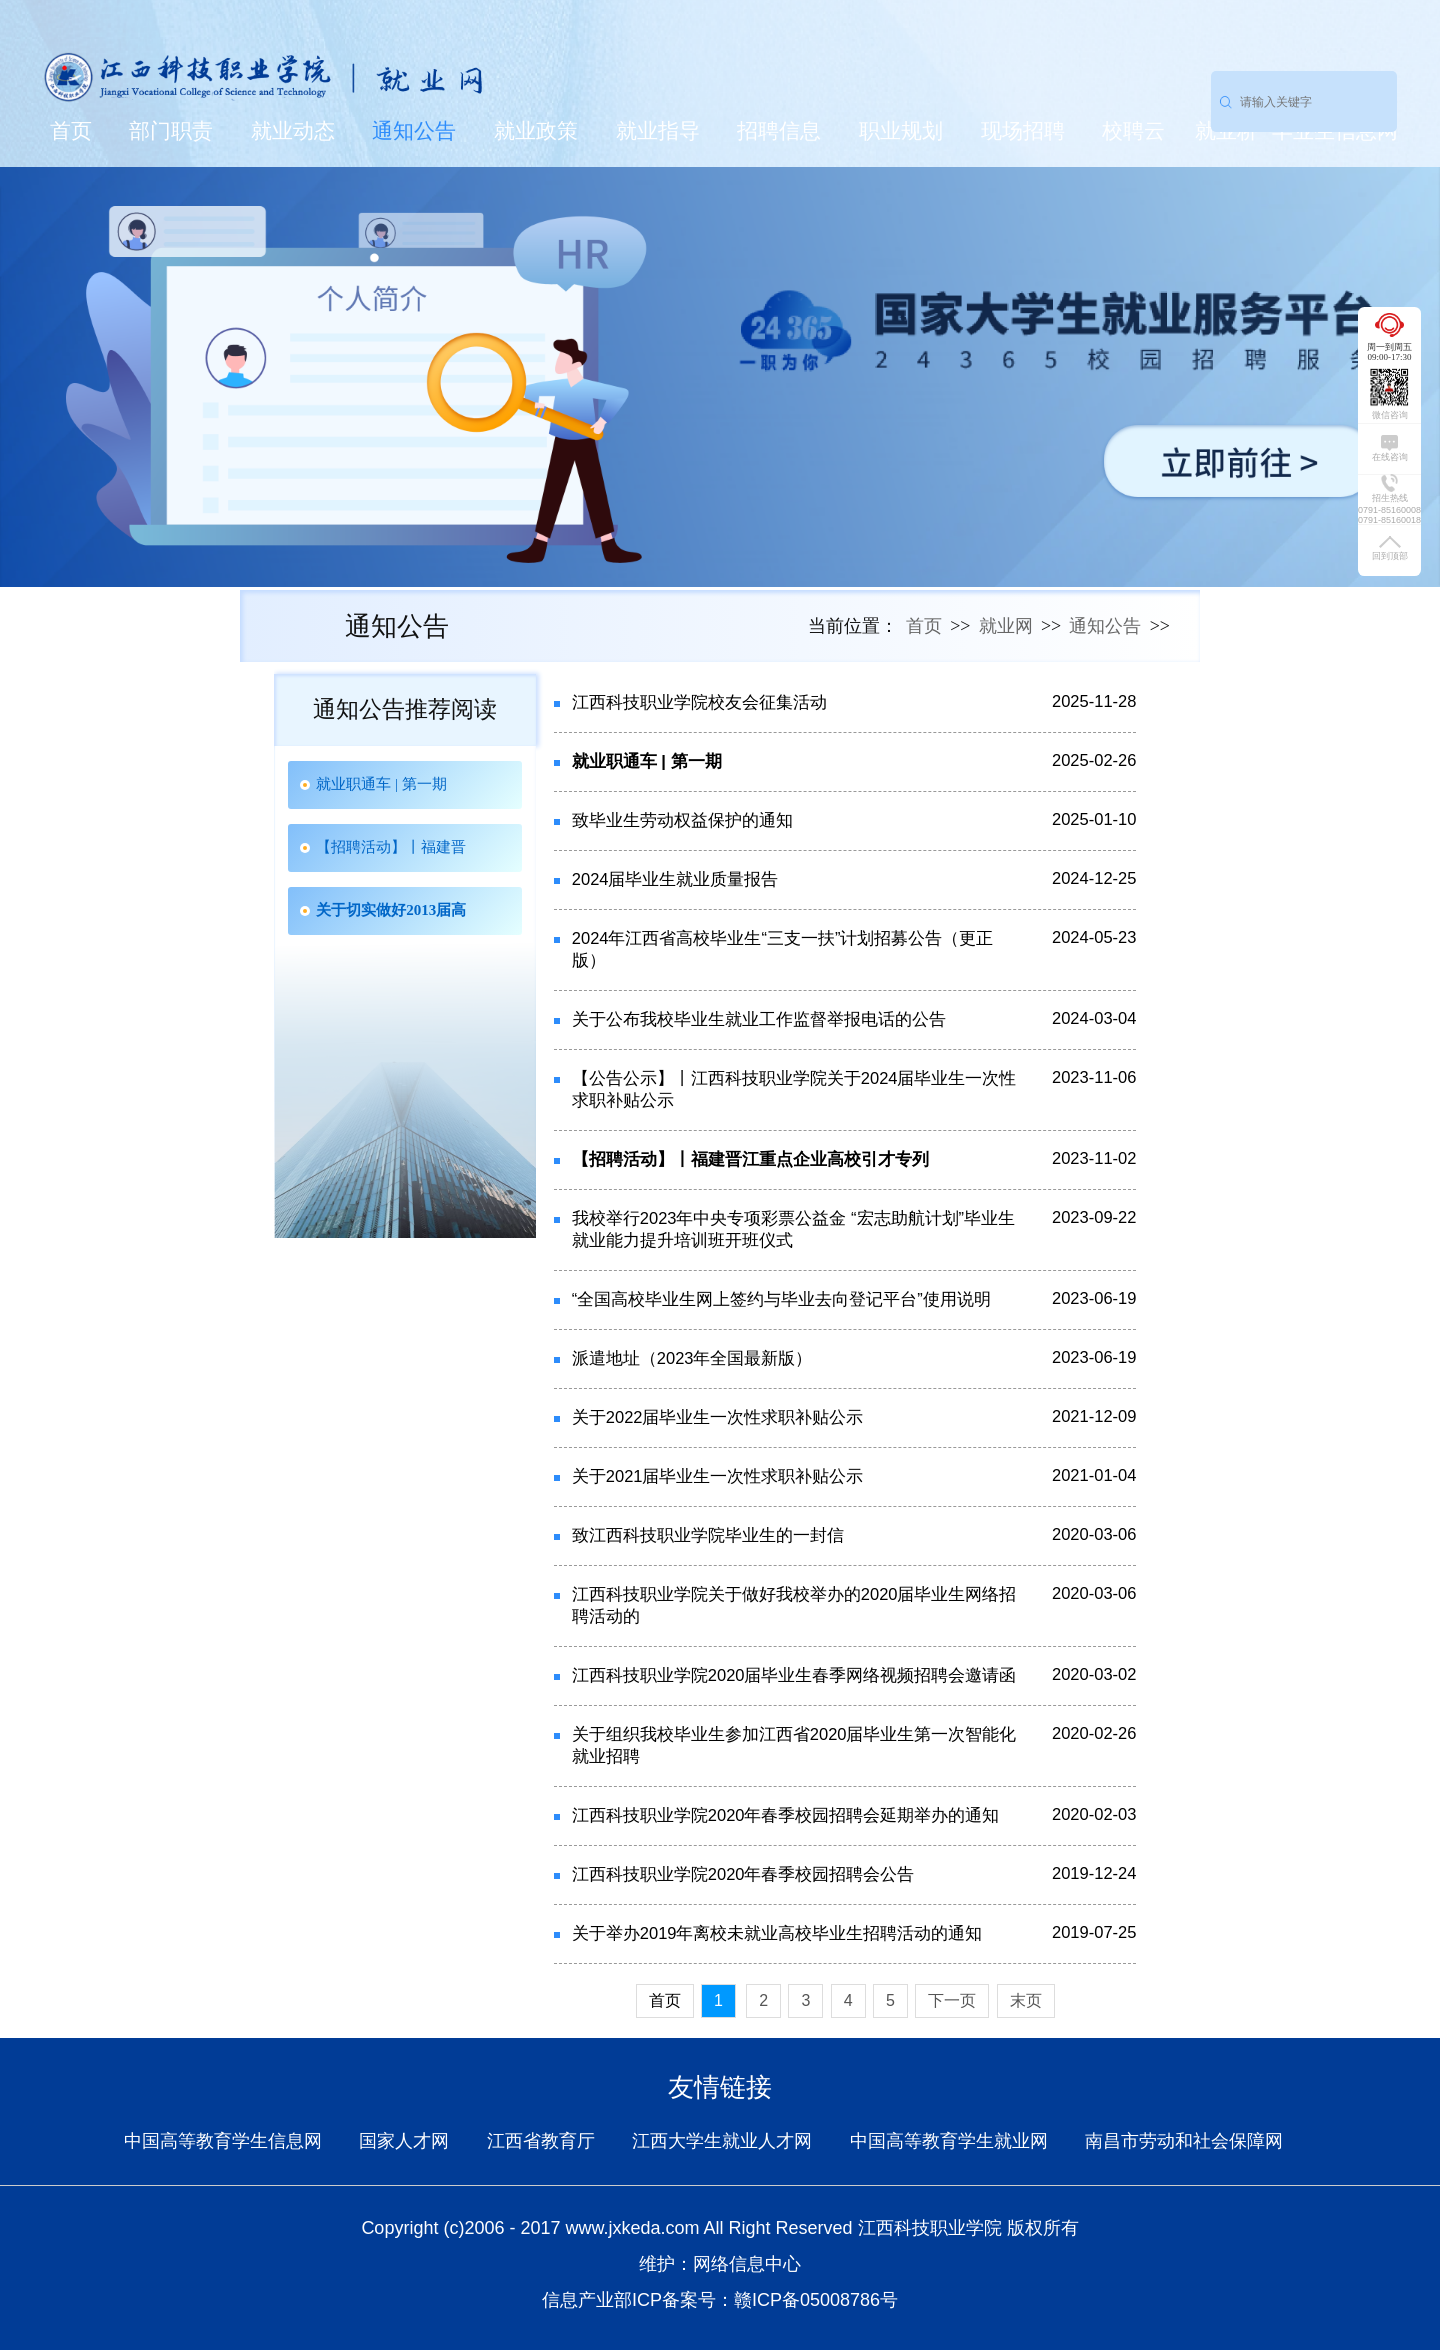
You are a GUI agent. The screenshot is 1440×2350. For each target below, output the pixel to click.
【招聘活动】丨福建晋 (391, 847)
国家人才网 (404, 2141)
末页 (1026, 2000)
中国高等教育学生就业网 (949, 2141)
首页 (71, 130)
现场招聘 (1023, 130)
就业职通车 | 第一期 (381, 784)
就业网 (1006, 626)
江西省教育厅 (541, 2141)
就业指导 (658, 130)
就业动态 (293, 130)
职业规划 (901, 130)
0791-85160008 (1389, 510)
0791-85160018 (1389, 520)
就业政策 (536, 130)
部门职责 (171, 130)
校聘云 (1133, 130)
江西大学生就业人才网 (722, 2141)
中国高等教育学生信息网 (223, 2141)
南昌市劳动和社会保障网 (1184, 2141)
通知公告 (414, 130)
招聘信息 (779, 130)
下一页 (952, 2000)
